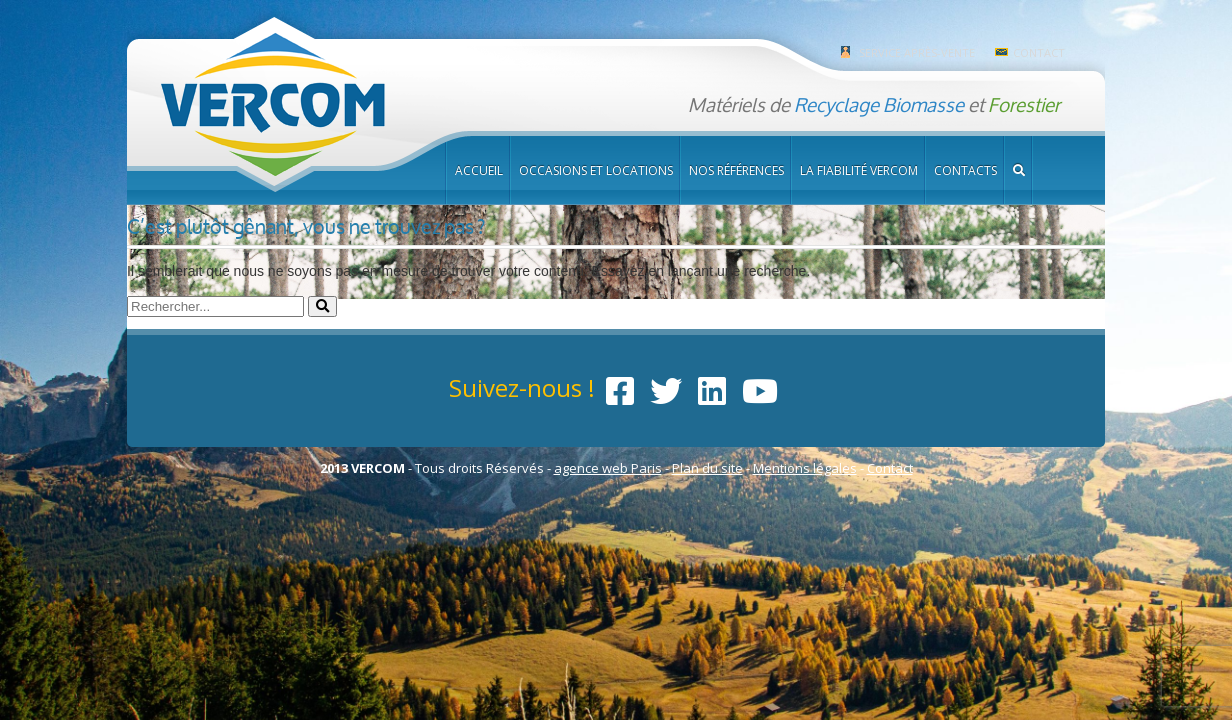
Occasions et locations (596, 170)
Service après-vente (917, 52)
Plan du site (707, 468)
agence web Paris (608, 468)
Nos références (736, 170)
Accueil (479, 170)
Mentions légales (805, 468)
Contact (1039, 52)
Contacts (965, 170)
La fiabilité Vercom (859, 170)
